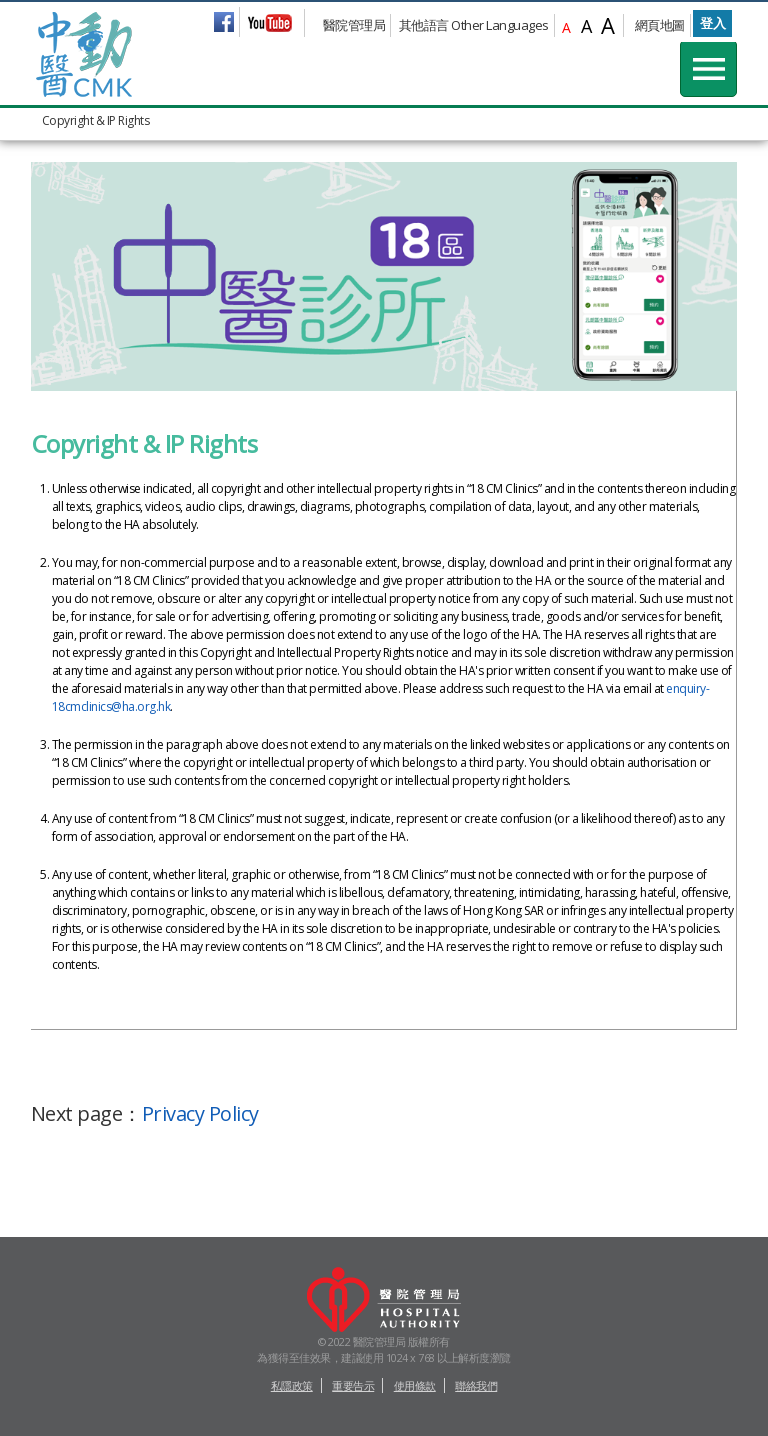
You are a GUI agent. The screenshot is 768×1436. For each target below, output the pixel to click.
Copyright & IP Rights (96, 120)
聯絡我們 (476, 1385)
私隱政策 (292, 1385)
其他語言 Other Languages (474, 25)
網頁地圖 (660, 25)
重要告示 (353, 1385)
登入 (712, 23)
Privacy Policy (200, 1113)
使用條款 (415, 1385)
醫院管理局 (354, 25)
